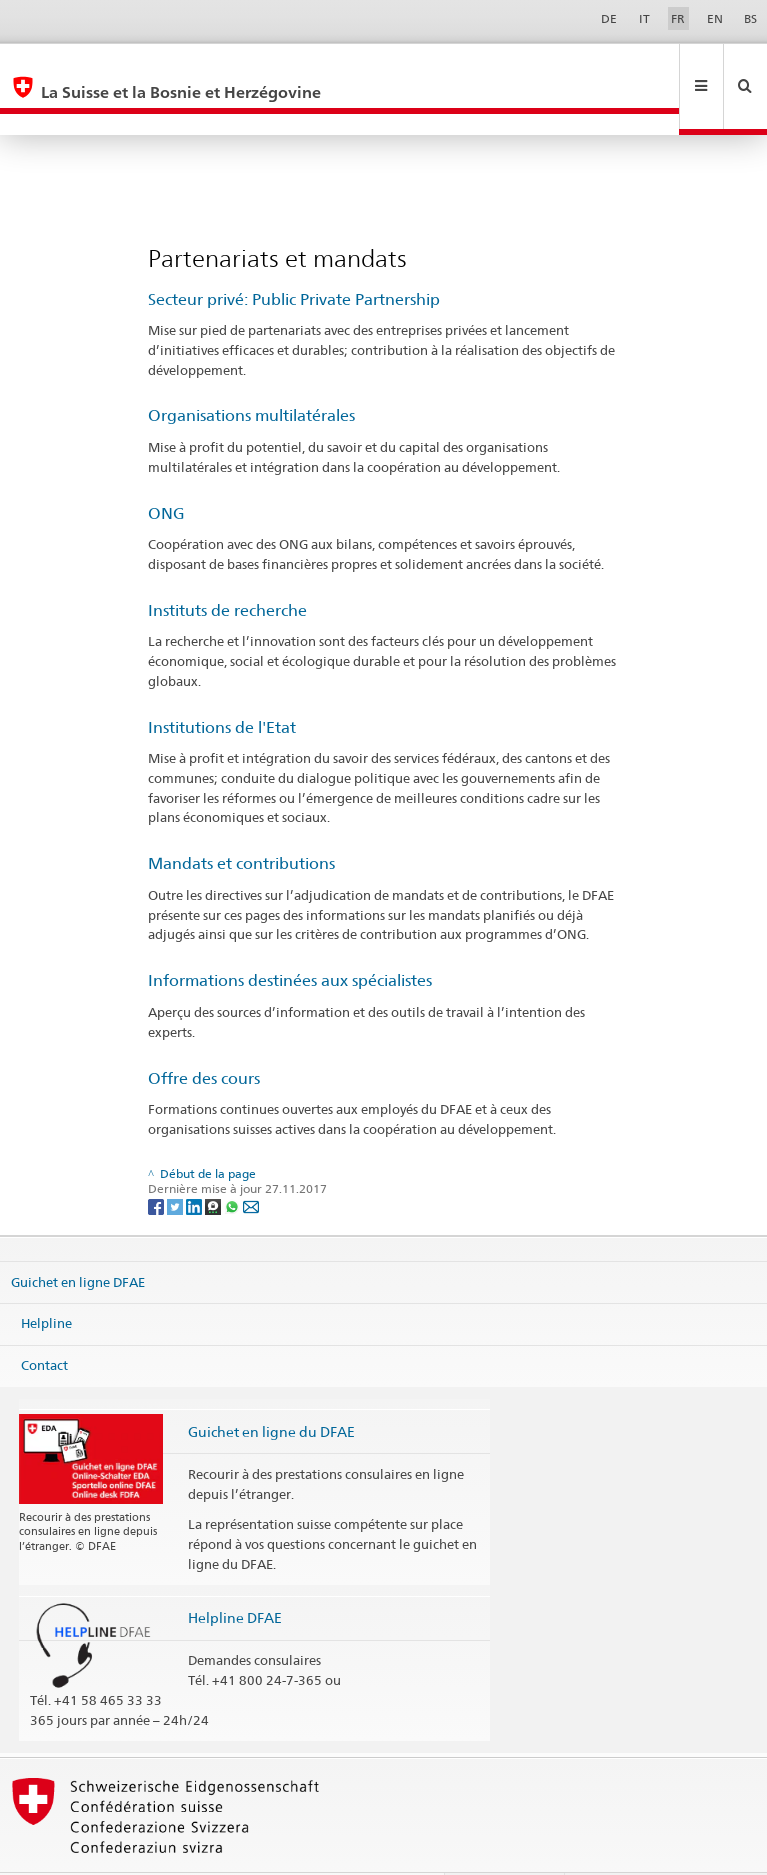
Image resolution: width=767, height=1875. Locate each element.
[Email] (251, 1162)
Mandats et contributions (241, 820)
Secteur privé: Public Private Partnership (294, 256)
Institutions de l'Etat (222, 684)
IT (644, 18)
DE (609, 18)
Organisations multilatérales (251, 372)
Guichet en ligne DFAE (78, 1239)
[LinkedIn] (195, 1162)
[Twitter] (176, 1162)
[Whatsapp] (233, 1162)
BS (750, 18)
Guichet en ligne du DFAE (271, 1388)
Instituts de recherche (227, 567)
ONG (166, 470)
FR (678, 18)
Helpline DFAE (235, 1574)
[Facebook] (157, 1162)
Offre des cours (204, 1035)
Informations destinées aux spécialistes (290, 937)
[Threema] (214, 1162)
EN (715, 18)
